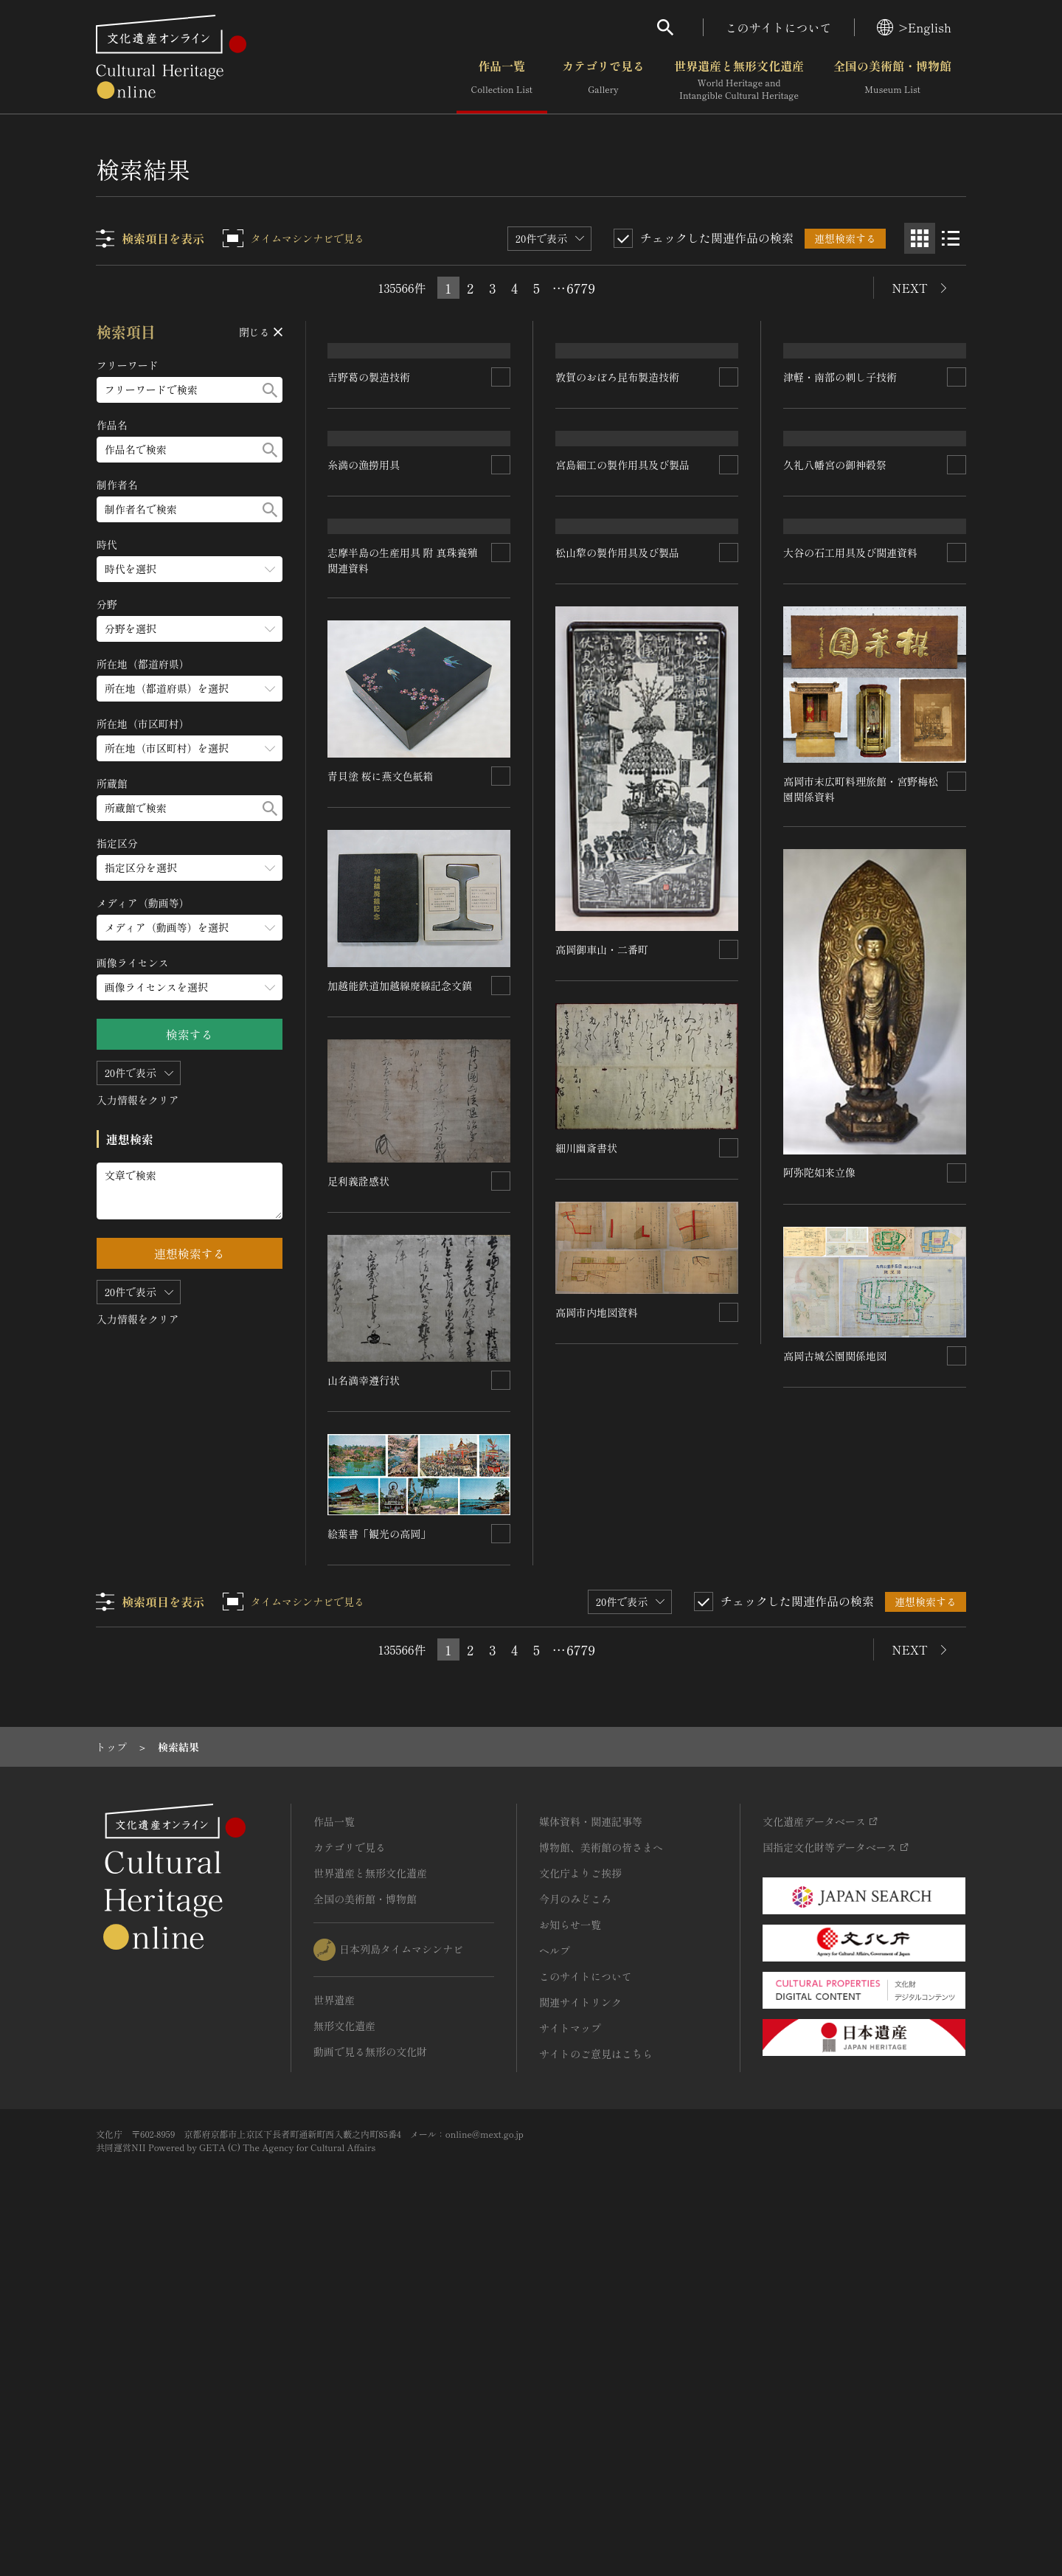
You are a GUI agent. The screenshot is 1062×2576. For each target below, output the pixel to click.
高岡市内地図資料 (597, 1651)
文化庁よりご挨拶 (580, 2207)
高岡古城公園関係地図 (834, 1651)
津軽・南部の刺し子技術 (840, 475)
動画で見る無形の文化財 (370, 2385)
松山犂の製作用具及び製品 (618, 892)
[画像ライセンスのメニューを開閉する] (189, 987)
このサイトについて (779, 27)
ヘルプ (554, 2284)
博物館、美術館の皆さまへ (601, 2181)
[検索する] (269, 390)
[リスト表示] (950, 238)
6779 (581, 287)
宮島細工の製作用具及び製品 (623, 683)
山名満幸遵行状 (364, 1715)
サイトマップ (570, 2362)
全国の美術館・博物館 (892, 80)
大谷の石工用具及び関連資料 (850, 849)
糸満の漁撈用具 (364, 693)
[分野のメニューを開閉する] (189, 629)
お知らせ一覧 (570, 2258)
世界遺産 (334, 2334)
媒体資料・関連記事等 (590, 2155)
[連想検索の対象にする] (501, 498)
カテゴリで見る (603, 80)
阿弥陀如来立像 (819, 1468)
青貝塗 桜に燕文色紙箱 (381, 1111)
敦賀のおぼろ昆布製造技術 (618, 498)
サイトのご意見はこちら (596, 2388)
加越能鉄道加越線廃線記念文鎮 (400, 1320)
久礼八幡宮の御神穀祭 (834, 655)
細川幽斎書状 (587, 1487)
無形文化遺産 (344, 2359)
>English (914, 27)
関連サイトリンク (580, 2336)
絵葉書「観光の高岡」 (379, 1868)
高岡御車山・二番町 (602, 1289)
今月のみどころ (575, 2233)
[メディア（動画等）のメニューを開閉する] (189, 928)
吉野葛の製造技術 (369, 498)
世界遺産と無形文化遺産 (739, 80)
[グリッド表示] (919, 238)
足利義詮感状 (359, 1515)
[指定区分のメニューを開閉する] (189, 868)
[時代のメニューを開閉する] (189, 569)
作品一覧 (501, 80)
